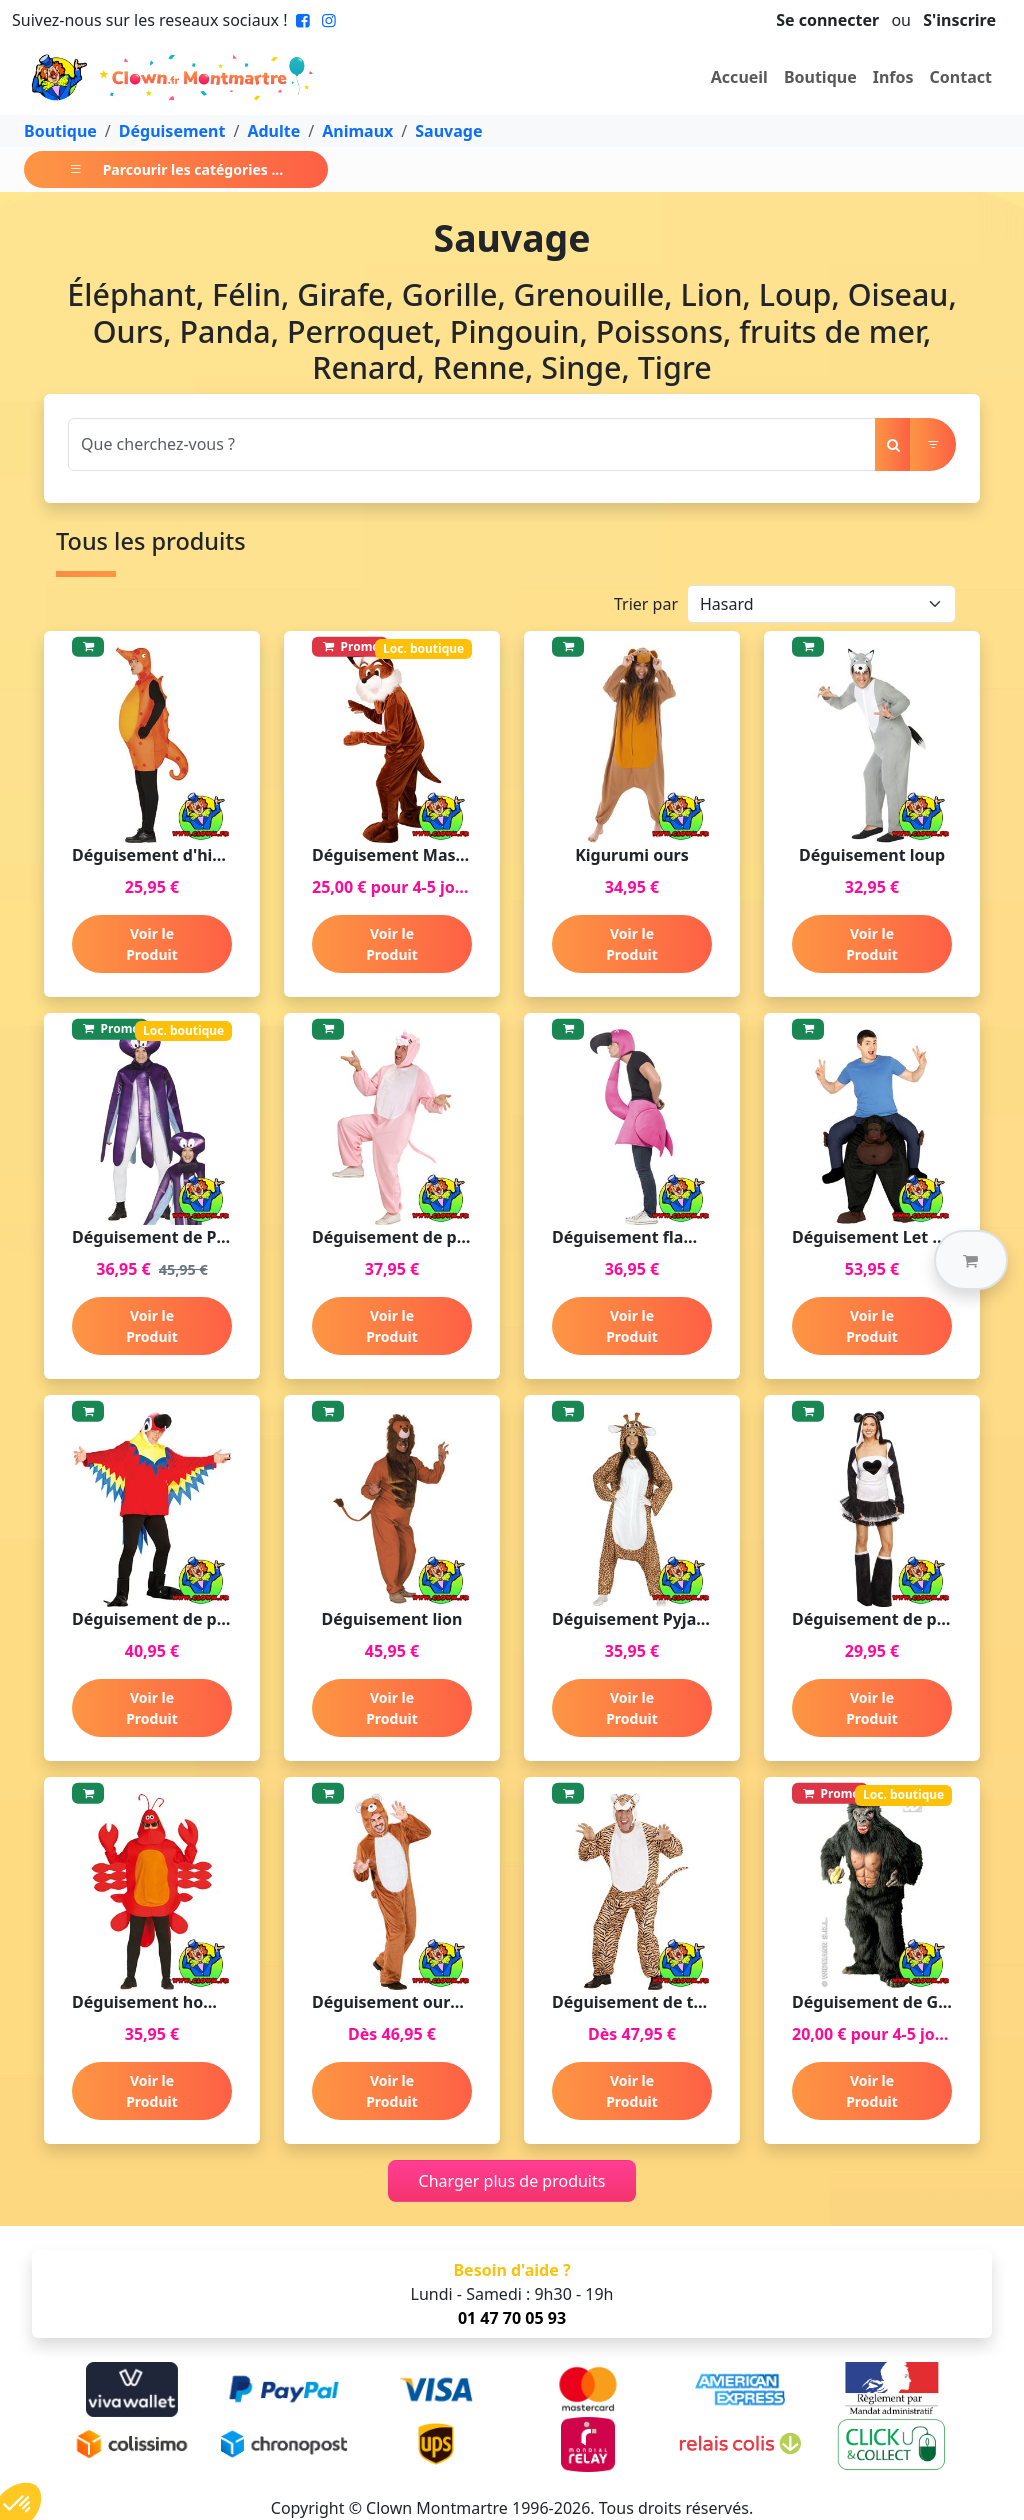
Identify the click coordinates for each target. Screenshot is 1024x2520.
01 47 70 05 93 (512, 2318)
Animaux (357, 131)
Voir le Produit (152, 944)
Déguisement (172, 131)
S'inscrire (959, 20)
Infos (893, 77)
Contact (961, 77)
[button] (971, 1260)
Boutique (820, 77)
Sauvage (448, 131)
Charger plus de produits (512, 2181)
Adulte (273, 131)
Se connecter (827, 20)
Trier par (646, 604)
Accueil (739, 77)
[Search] (472, 444)
